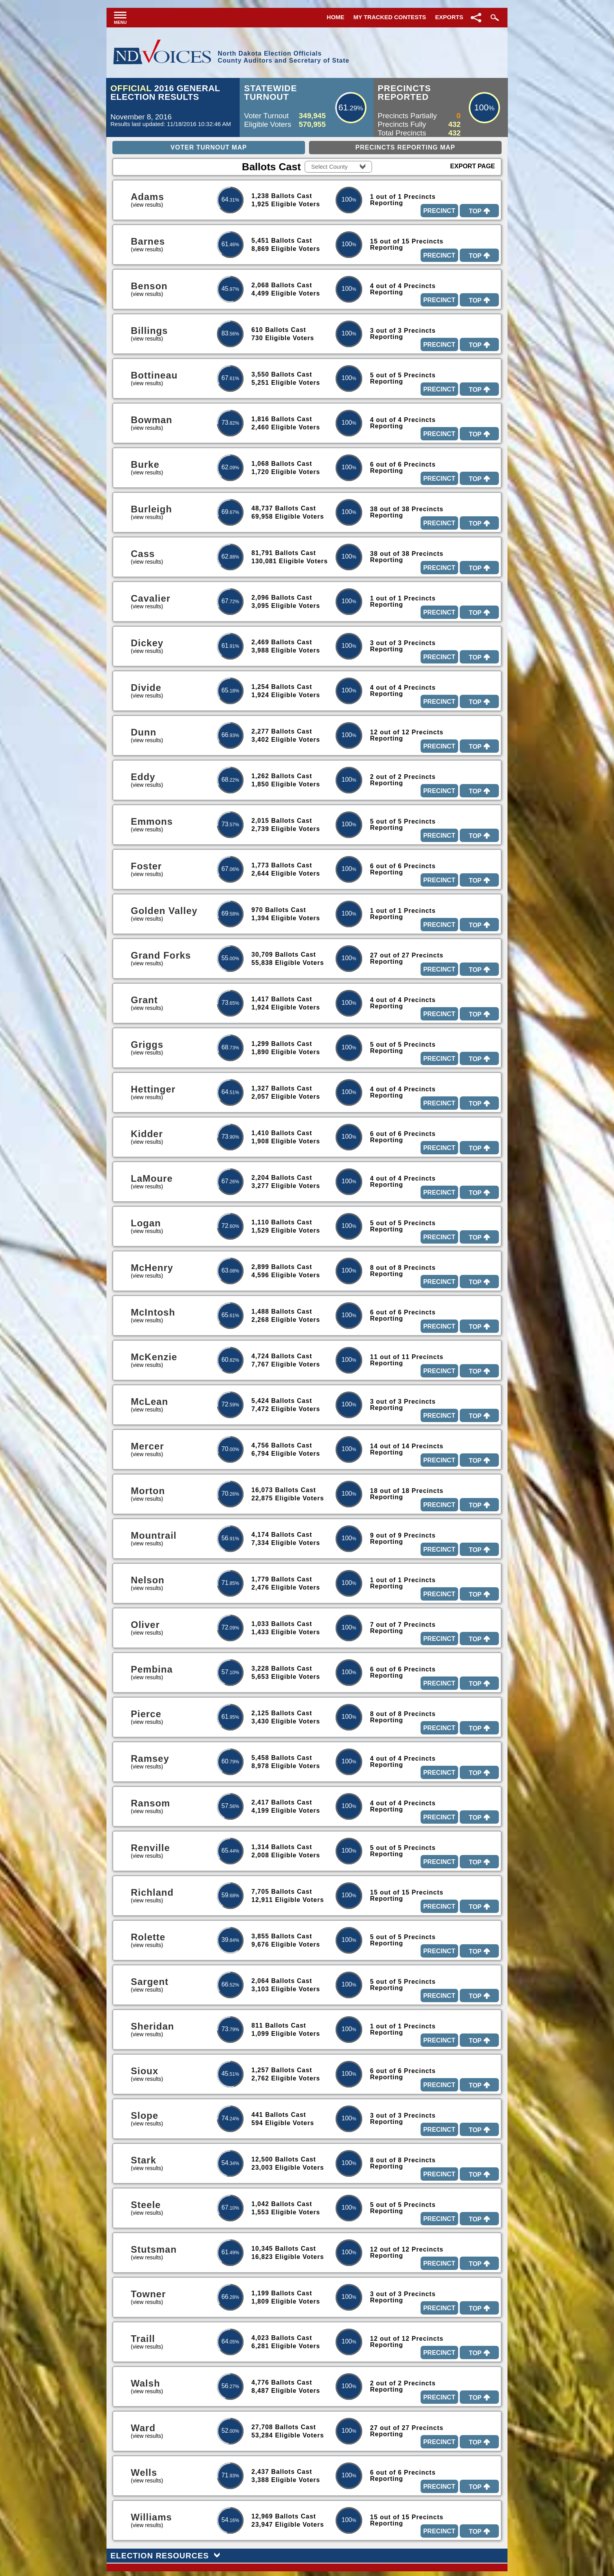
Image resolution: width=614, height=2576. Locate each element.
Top (479, 211)
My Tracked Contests (390, 17)
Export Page (472, 166)
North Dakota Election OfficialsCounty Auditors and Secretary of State (283, 57)
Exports (449, 17)
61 (343, 107)
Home (335, 17)
